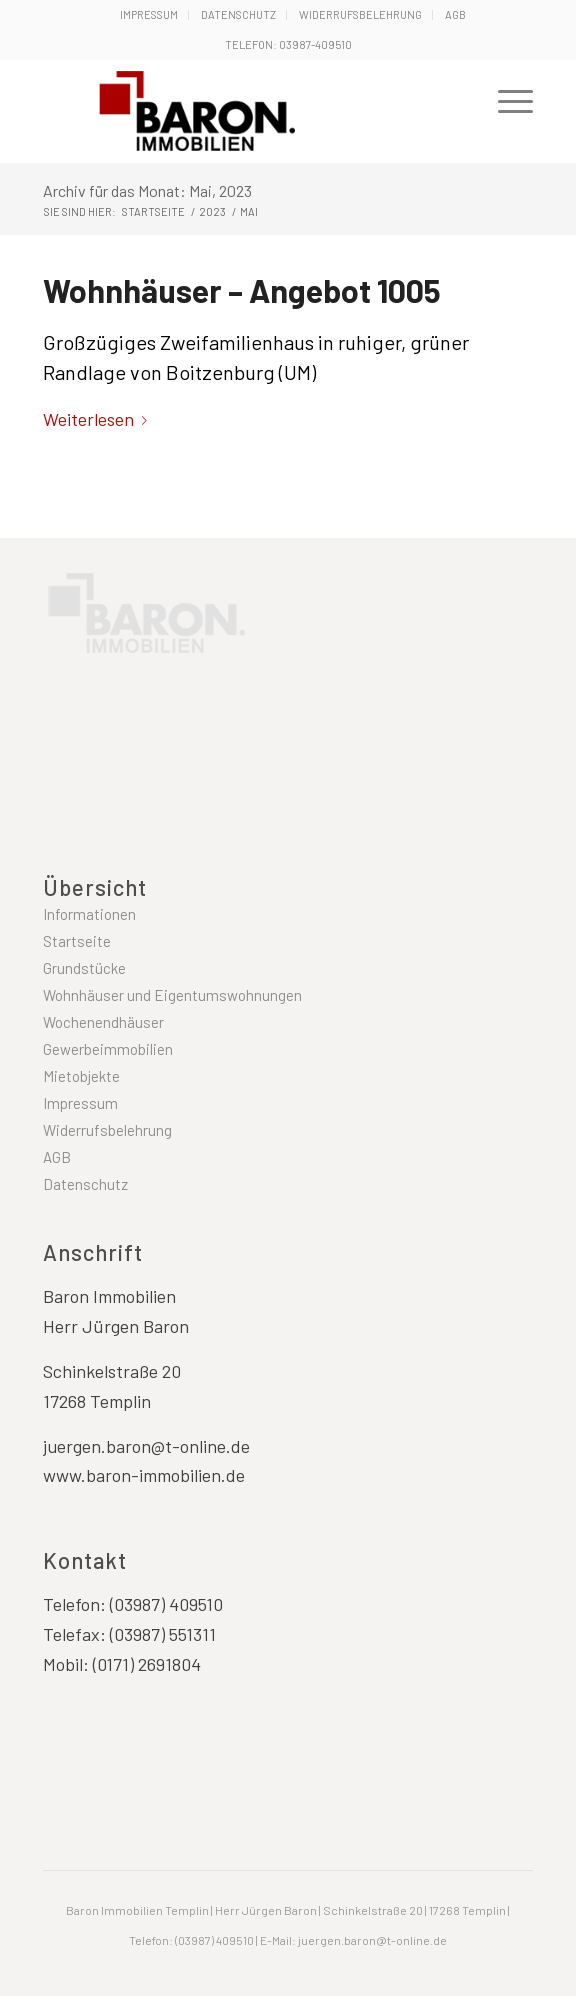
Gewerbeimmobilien (108, 1049)
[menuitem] (149, 15)
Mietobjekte (81, 1076)
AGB (455, 14)
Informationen (89, 914)
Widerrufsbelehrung (360, 14)
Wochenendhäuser (103, 1022)
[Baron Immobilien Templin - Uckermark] (249, 111)
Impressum (149, 14)
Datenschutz (238, 14)
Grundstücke (84, 968)
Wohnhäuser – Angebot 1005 (242, 290)
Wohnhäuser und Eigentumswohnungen (172, 995)
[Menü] (505, 99)
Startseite (77, 941)
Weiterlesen (99, 419)
